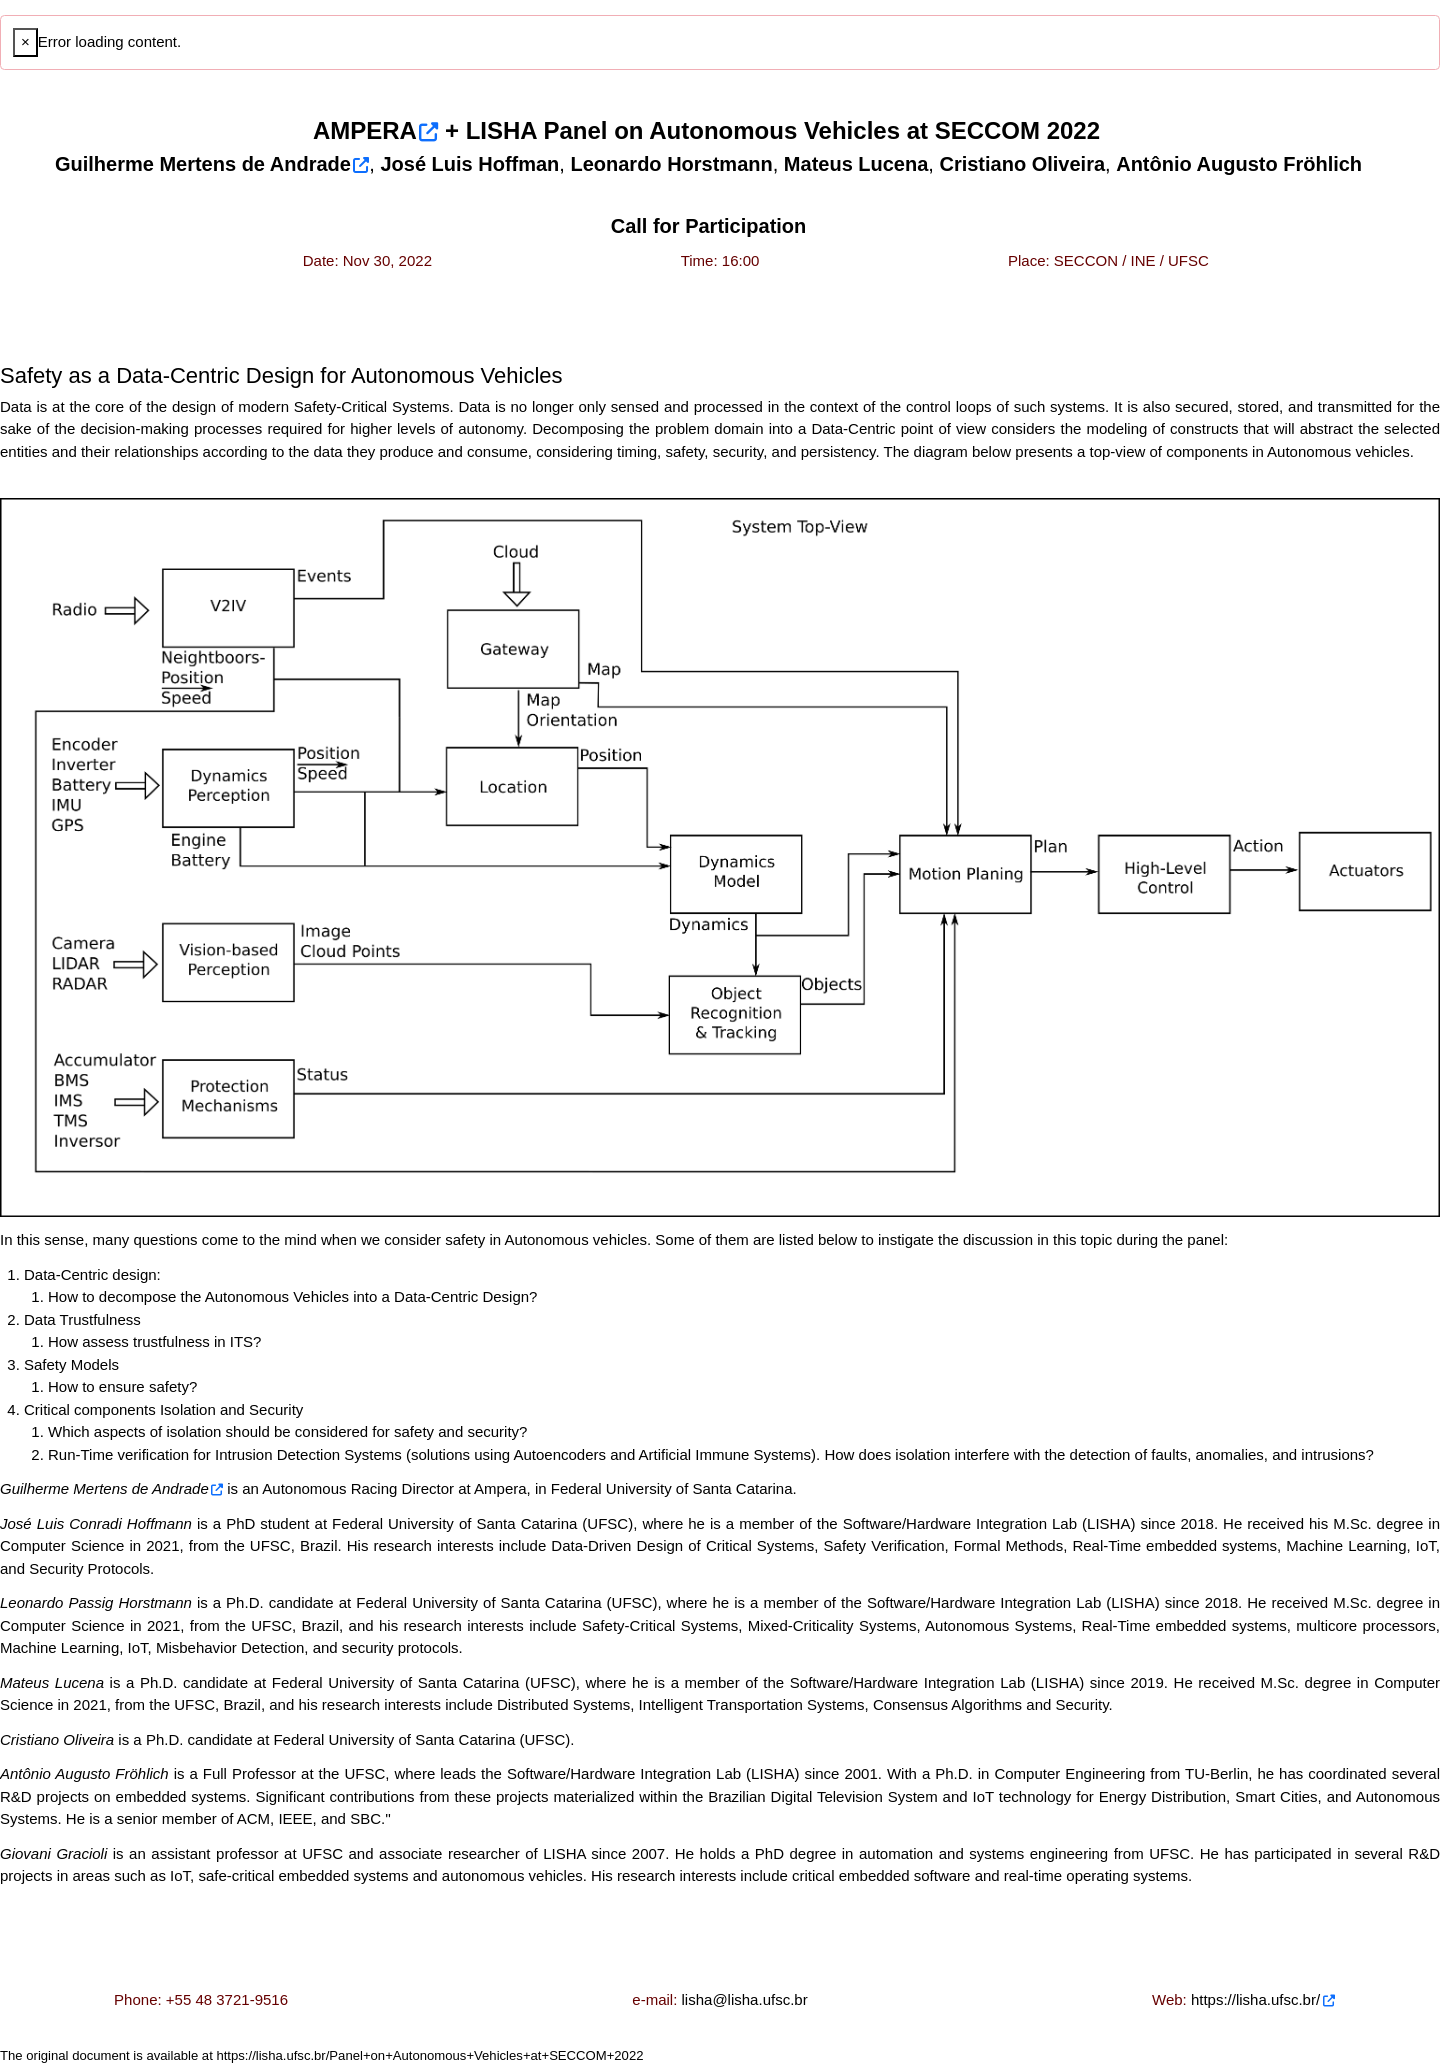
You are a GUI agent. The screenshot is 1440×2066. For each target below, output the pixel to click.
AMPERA (365, 130)
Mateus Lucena (52, 1682)
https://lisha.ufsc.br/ (1255, 1999)
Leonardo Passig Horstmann (96, 1602)
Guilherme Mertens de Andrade (104, 1488)
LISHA (501, 130)
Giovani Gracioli (53, 1853)
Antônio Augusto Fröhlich (84, 1773)
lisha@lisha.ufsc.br (745, 1999)
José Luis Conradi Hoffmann (96, 1523)
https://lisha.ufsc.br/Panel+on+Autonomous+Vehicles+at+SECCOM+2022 (429, 2055)
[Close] (25, 42)
